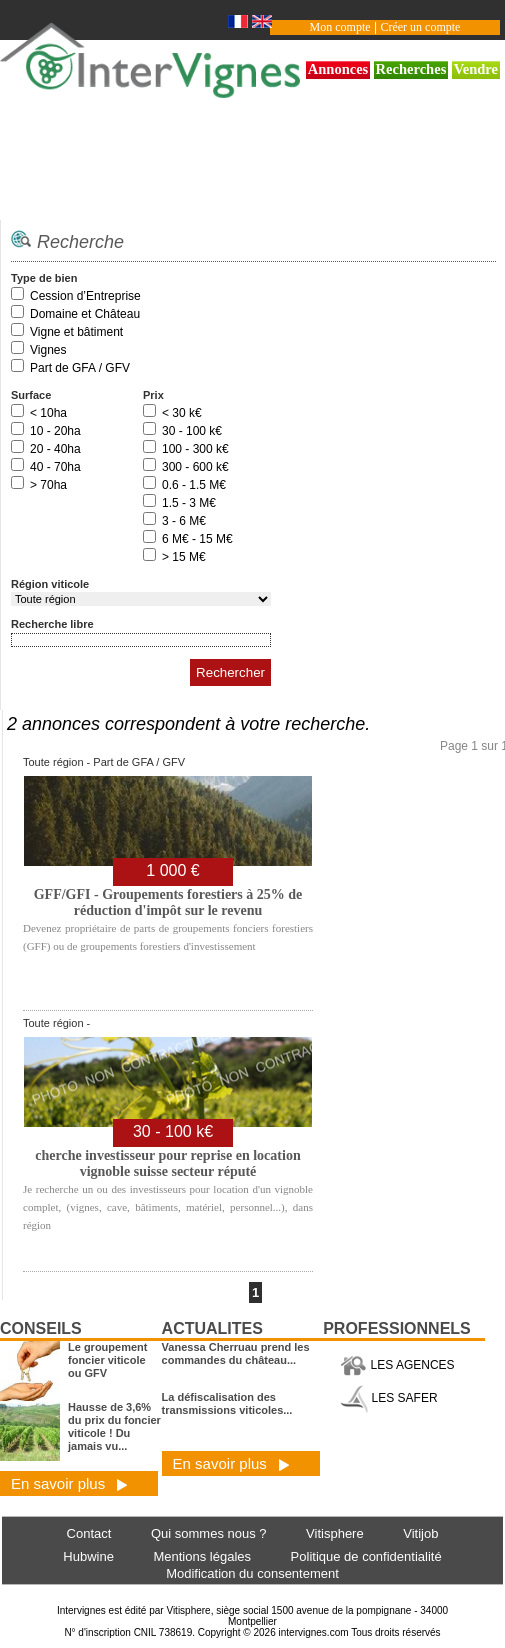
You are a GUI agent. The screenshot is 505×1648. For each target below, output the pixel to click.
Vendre (476, 69)
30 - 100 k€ (192, 431)
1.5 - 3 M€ (189, 503)
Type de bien (44, 278)
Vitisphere (335, 1533)
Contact (89, 1533)
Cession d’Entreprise (85, 296)
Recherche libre (52, 624)
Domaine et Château (85, 314)
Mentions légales (202, 1556)
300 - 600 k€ (195, 467)
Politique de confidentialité (366, 1556)
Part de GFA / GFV (80, 368)
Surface (31, 395)
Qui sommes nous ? (209, 1533)
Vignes (48, 350)
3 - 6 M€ (184, 521)
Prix (153, 395)
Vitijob (420, 1533)
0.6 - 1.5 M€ (194, 485)
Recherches (411, 69)
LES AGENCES (397, 1365)
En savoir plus (69, 1483)
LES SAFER (388, 1398)
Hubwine (88, 1556)
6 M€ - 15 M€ (197, 539)
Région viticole (50, 584)
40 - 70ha (55, 467)
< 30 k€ (182, 413)
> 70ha (48, 485)
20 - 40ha (55, 449)
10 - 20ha (55, 431)
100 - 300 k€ (195, 449)
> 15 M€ (184, 557)
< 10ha (48, 413)
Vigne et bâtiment (76, 332)
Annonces (338, 69)
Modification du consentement (252, 1573)
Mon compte (340, 27)
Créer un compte (420, 27)
